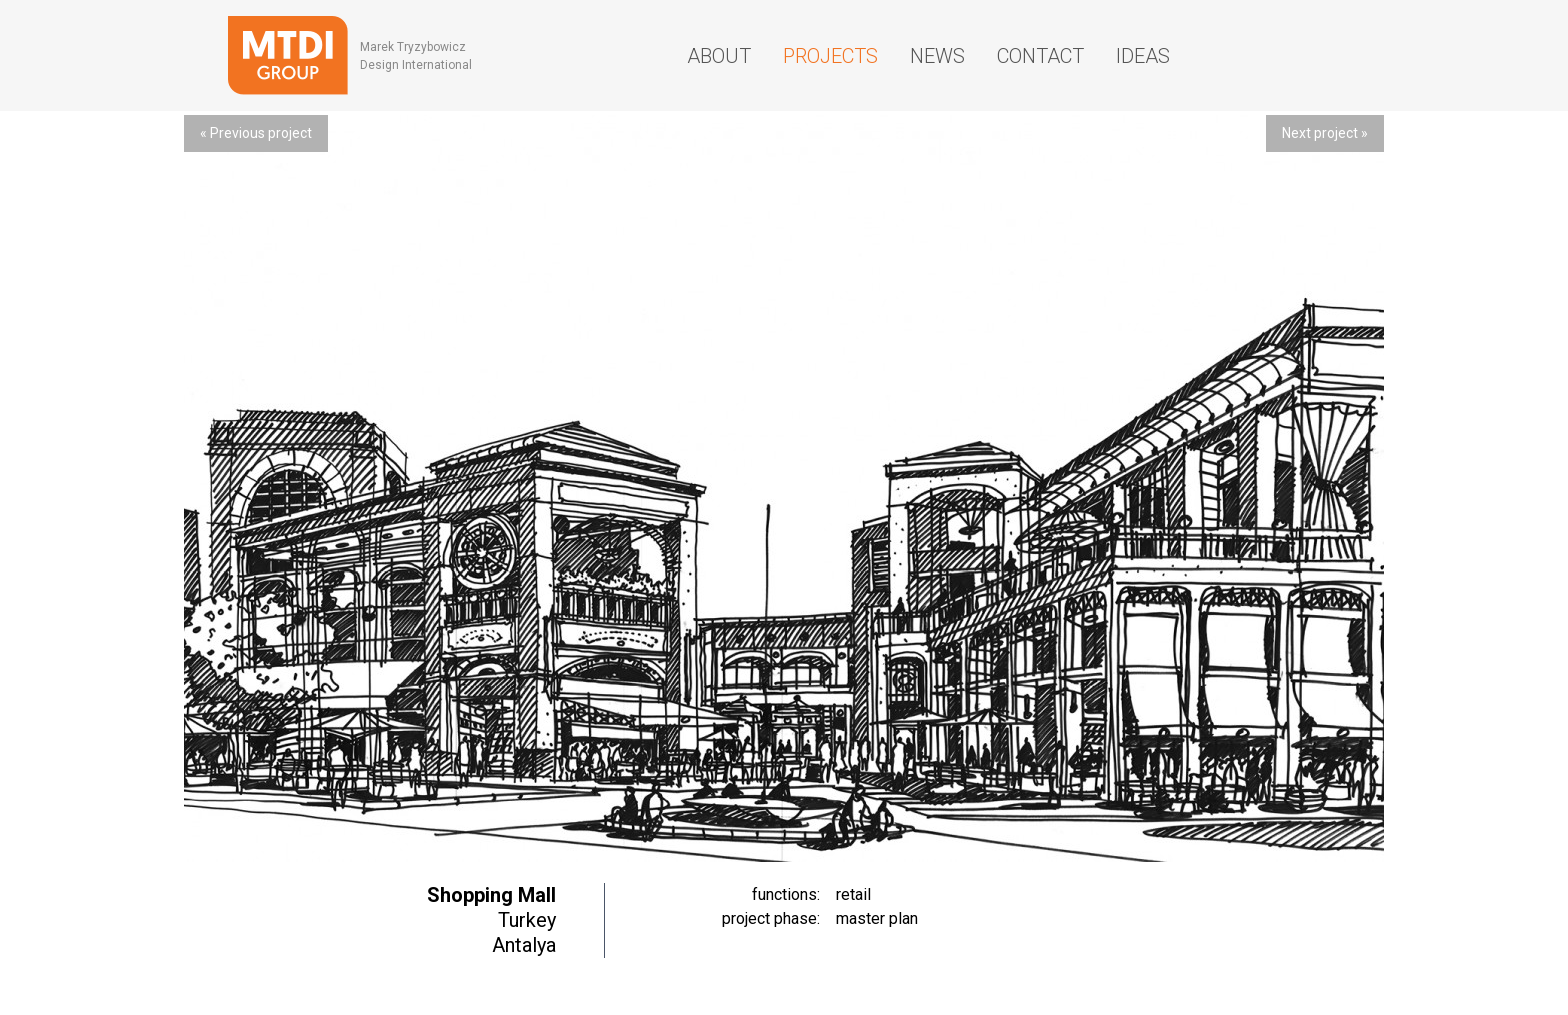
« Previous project (256, 133)
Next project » (1325, 133)
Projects (830, 56)
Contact (1040, 56)
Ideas (1143, 56)
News (937, 56)
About (719, 56)
